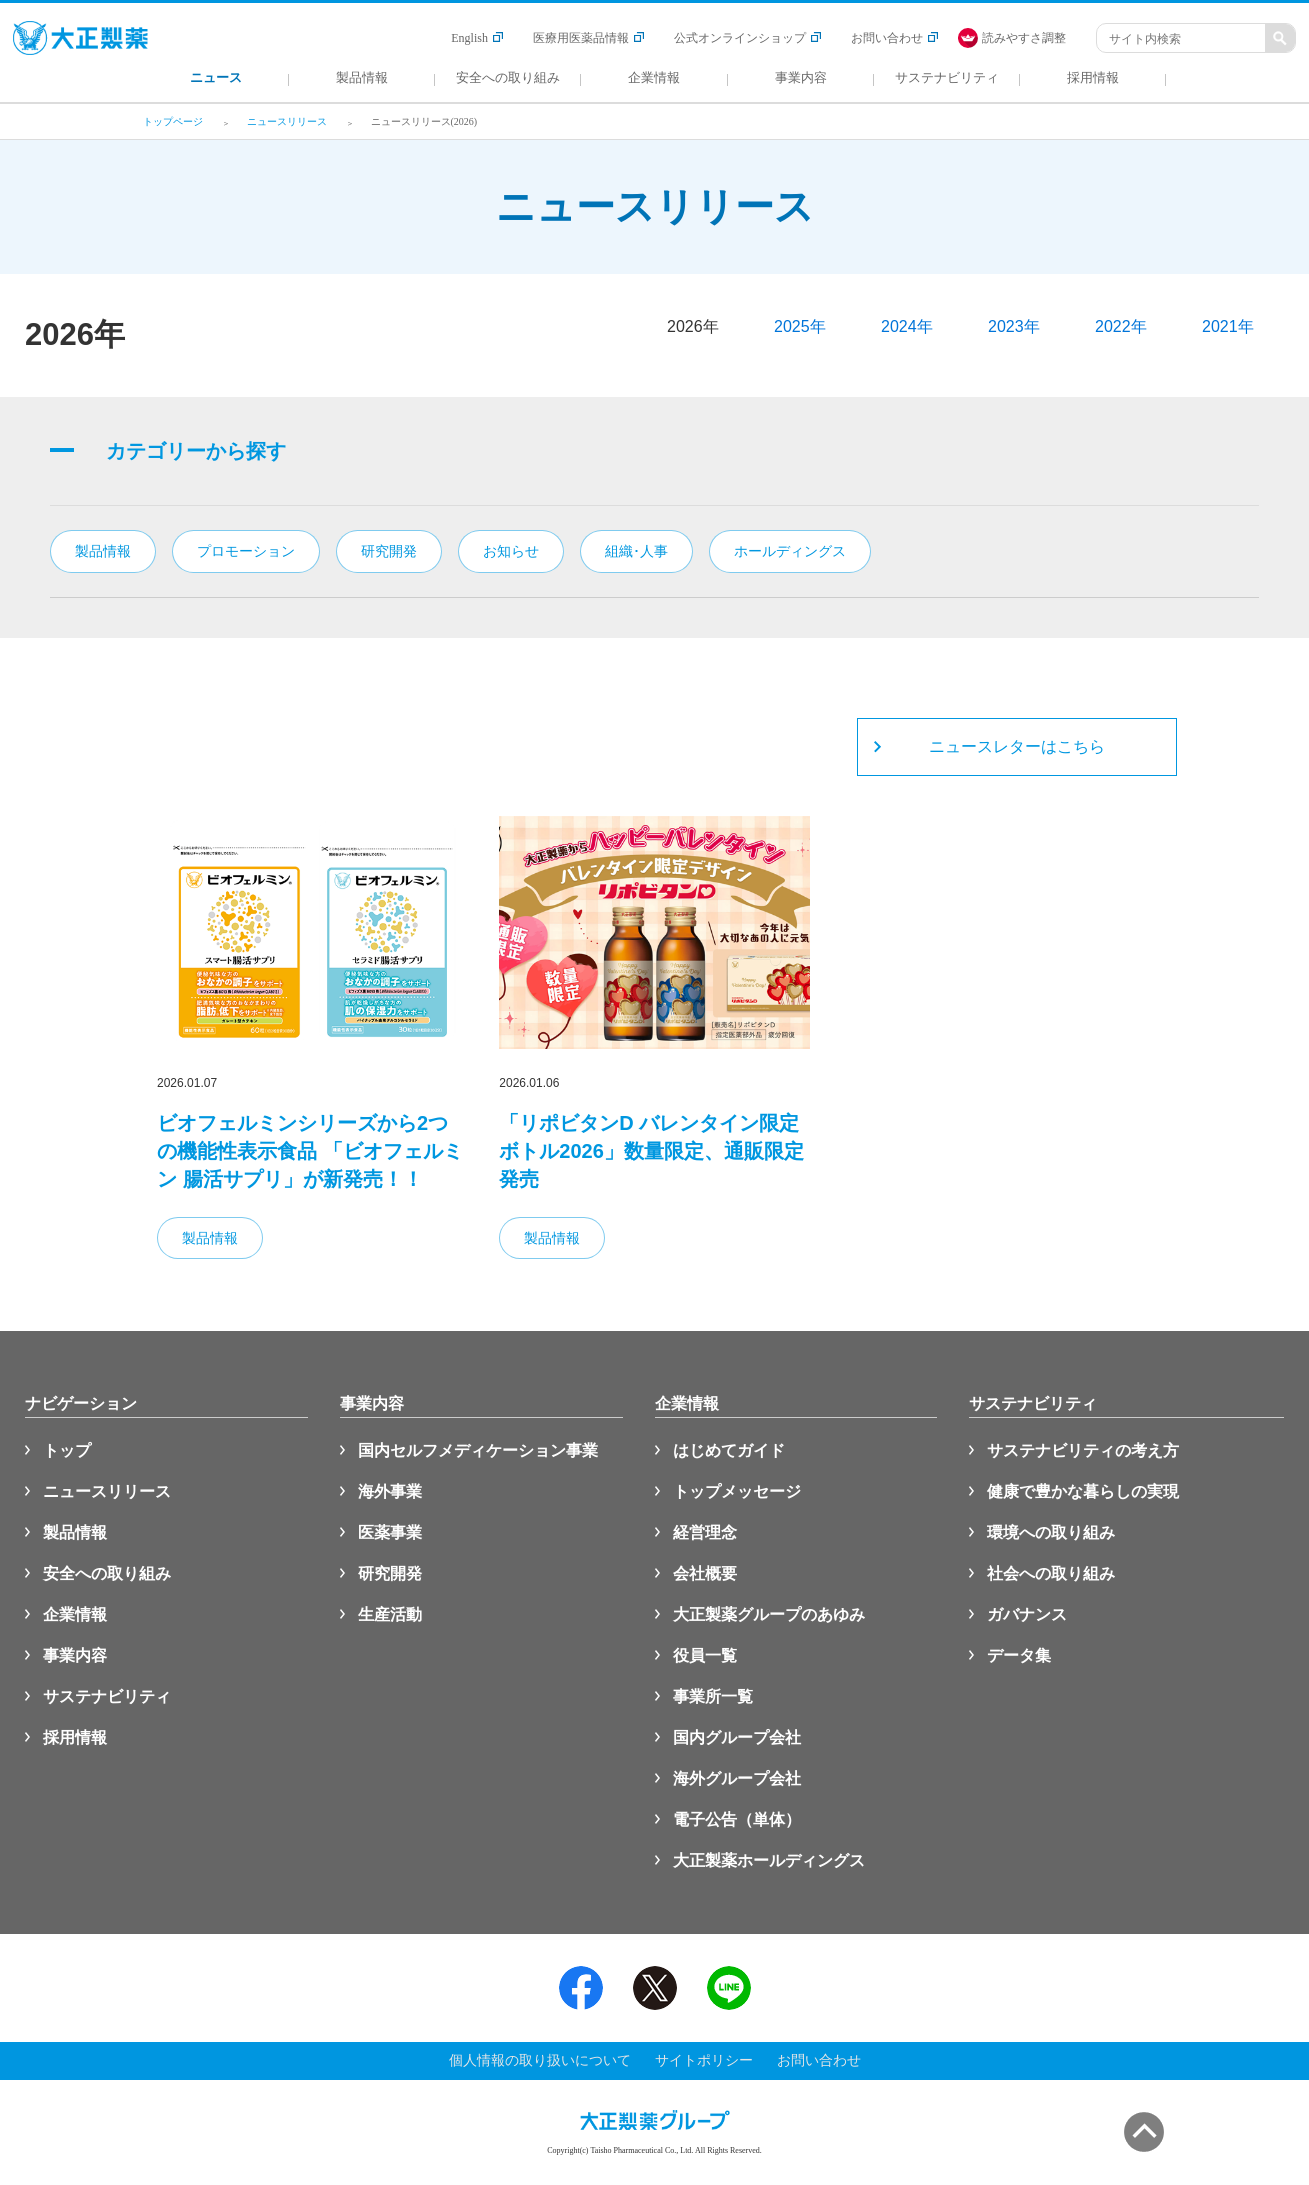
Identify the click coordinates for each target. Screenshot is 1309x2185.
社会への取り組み (1051, 1573)
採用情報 (75, 1737)
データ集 (1019, 1655)
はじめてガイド (729, 1450)
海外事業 (390, 1491)
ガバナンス (1027, 1614)
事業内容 (75, 1655)
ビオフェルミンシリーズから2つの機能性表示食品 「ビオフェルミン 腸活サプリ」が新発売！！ (310, 1151)
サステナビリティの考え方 (1083, 1450)
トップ (67, 1450)
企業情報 (75, 1614)
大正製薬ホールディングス (769, 1860)
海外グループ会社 (737, 1778)
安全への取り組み (107, 1573)
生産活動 (390, 1614)
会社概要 (705, 1573)
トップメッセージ (737, 1491)
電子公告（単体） (737, 1819)
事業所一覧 (713, 1696)
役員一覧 (705, 1655)
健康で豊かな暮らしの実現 (1083, 1491)
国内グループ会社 (737, 1737)
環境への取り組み (1051, 1532)
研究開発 (390, 1573)
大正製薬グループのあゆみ (769, 1614)
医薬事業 (390, 1532)
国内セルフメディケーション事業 (478, 1450)
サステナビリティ (107, 1696)
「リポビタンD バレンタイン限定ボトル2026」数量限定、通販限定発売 (651, 1151)
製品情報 (210, 1238)
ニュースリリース (107, 1491)
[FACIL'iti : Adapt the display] (1022, 38)
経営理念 (705, 1532)
